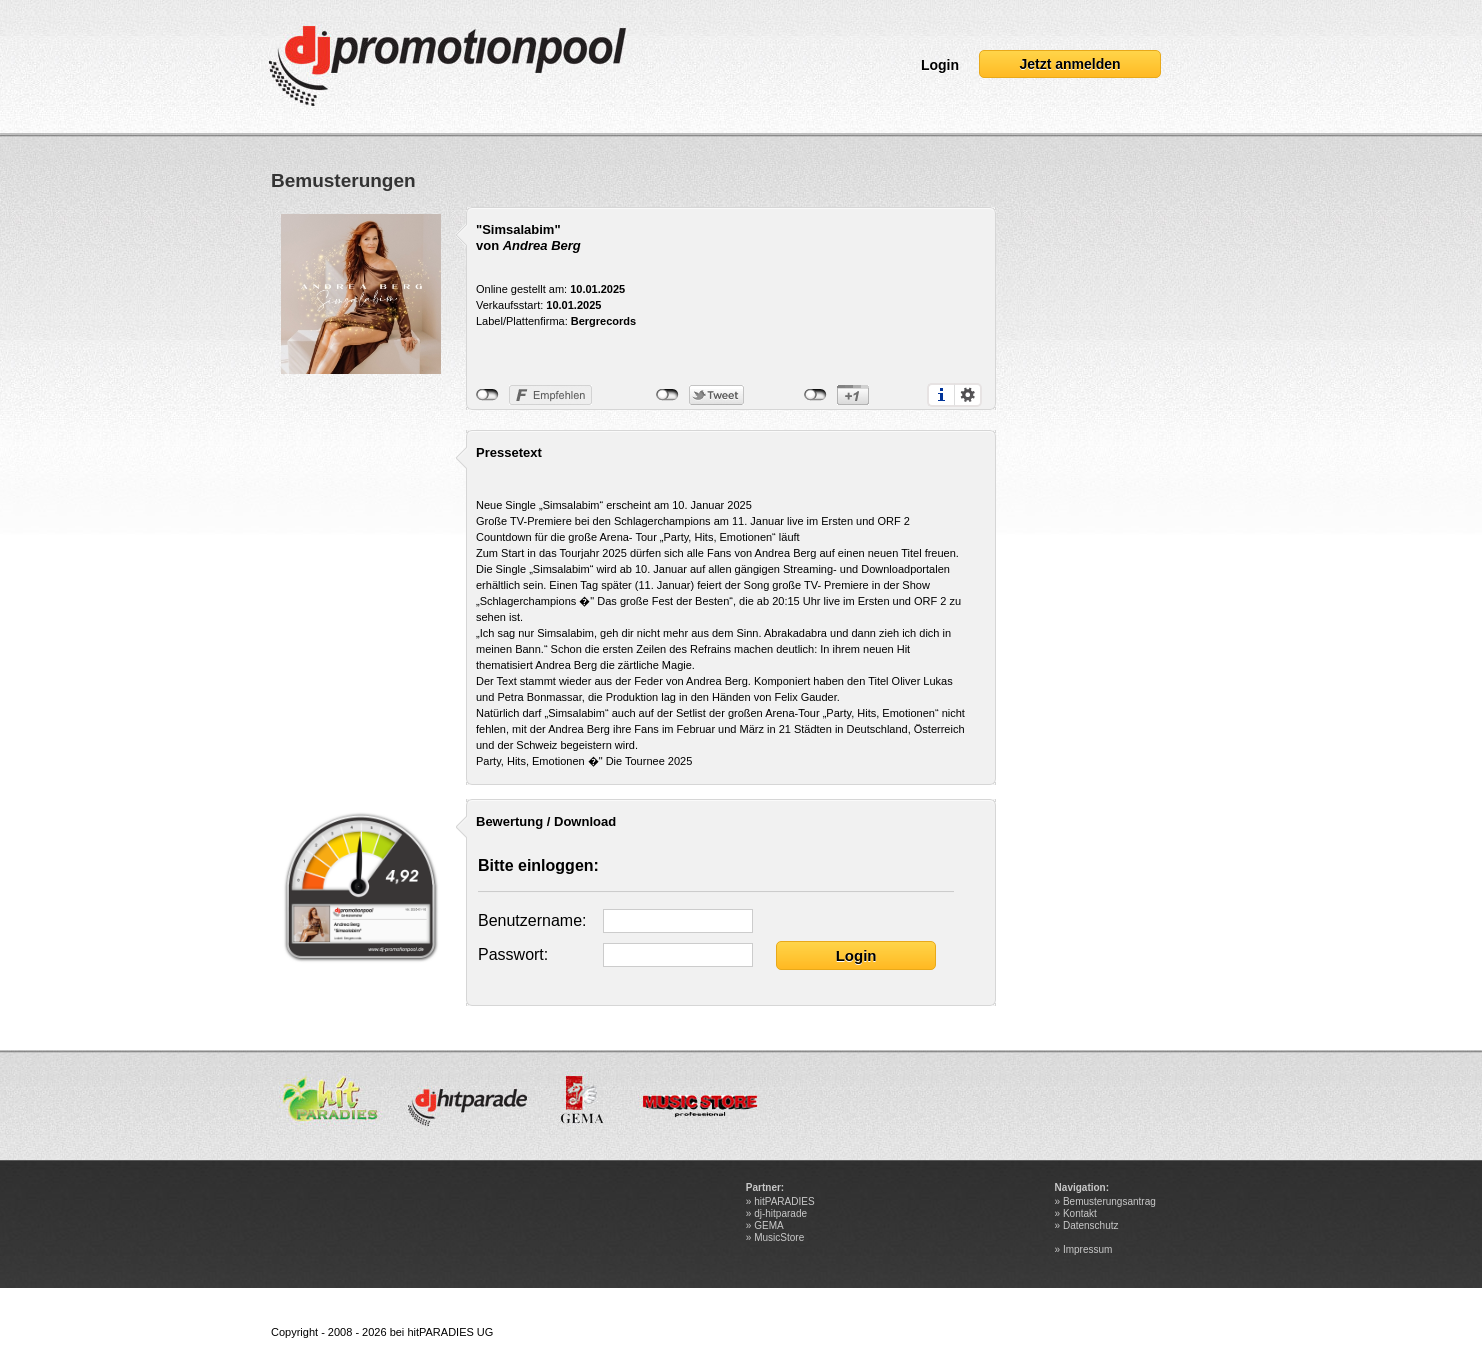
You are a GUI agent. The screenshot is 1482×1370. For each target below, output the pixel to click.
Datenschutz (1091, 1225)
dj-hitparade (780, 1213)
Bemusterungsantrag (1109, 1201)
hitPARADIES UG (450, 1332)
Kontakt (1080, 1213)
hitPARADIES (784, 1201)
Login (940, 65)
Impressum (1087, 1249)
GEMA (768, 1225)
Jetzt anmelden (1069, 64)
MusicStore (779, 1237)
